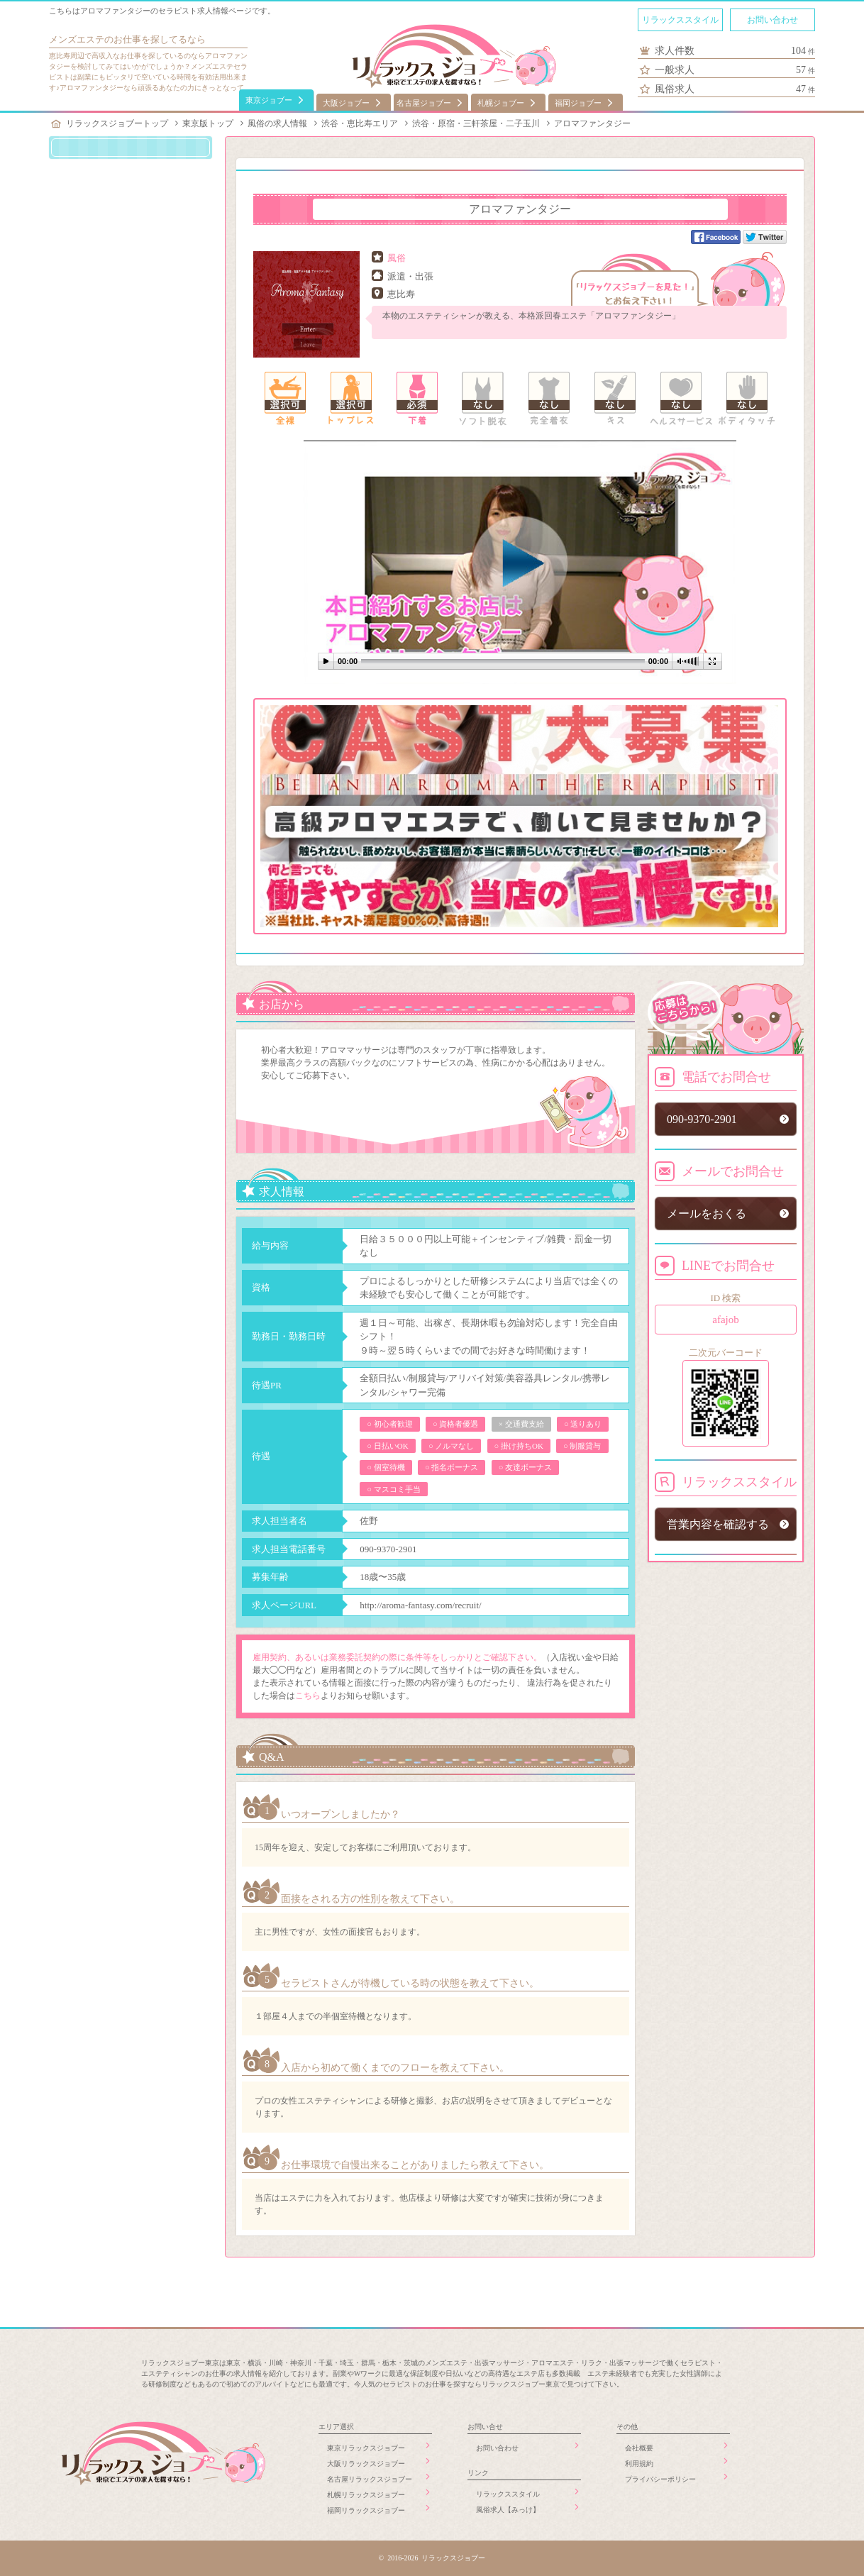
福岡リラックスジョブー (366, 2510)
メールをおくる (706, 1213)
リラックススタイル (680, 20)
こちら (308, 1696)
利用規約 (639, 2463)
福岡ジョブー (578, 103)
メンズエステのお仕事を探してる (118, 39)
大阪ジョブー (346, 103)
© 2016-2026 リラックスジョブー (432, 2558)
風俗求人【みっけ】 (508, 2510)
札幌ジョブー (500, 103)
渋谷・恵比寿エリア (359, 123)
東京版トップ (207, 123)
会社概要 (639, 2448)
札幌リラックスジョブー (366, 2495)
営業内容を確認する (718, 1524)
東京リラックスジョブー (366, 2448)
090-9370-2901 (388, 1549)
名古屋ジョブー (424, 103)
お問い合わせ (772, 20)
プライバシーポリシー (660, 2479)
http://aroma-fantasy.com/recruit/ (420, 1605)
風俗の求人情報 (277, 123)
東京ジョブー (268, 100)
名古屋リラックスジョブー (369, 2479)
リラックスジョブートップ (117, 123)
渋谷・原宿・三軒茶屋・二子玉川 (476, 123)
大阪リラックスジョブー (366, 2463)
